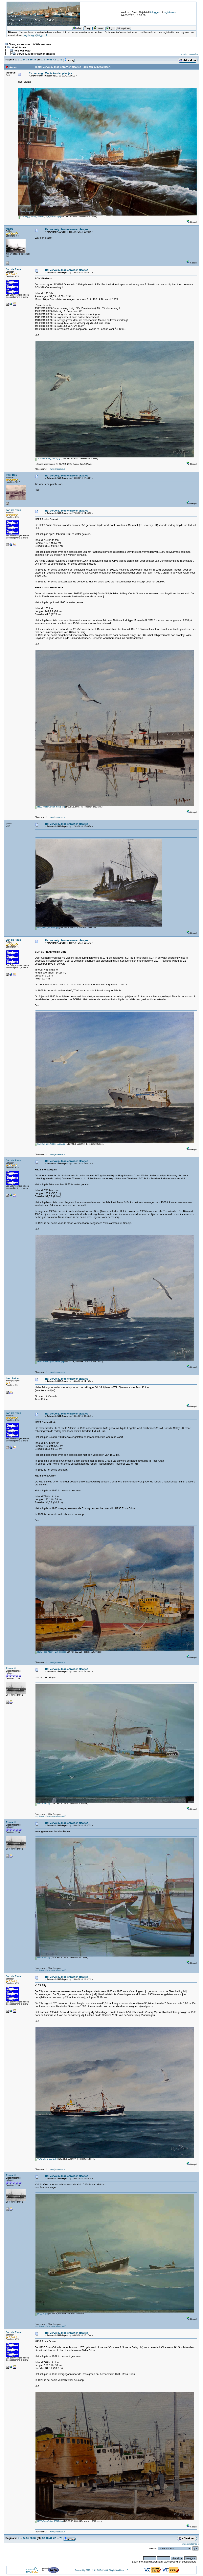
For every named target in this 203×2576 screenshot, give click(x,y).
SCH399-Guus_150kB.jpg (47, 458)
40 (47, 59)
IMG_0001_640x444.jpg (47, 928)
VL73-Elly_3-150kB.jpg (46, 2159)
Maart (9, 228)
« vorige (184, 54)
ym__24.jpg (41, 2314)
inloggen (155, 12)
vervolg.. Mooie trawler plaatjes (36, 53)
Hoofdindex (19, 47)
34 (24, 59)
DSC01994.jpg (42, 1958)
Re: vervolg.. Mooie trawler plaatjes (50, 73)
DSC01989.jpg (42, 1804)
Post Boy (11, 474)
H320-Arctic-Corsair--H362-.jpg (50, 807)
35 (27, 59)
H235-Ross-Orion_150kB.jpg (49, 2521)
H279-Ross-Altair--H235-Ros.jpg (50, 1652)
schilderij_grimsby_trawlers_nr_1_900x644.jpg (39, 217)
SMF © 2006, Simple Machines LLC (112, 2570)
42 (54, 59)
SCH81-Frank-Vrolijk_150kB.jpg (50, 1144)
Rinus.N (10, 1668)
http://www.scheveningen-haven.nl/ (50, 1816)
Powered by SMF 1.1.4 (85, 2570)
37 (34, 59)
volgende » (193, 54)
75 (60, 59)
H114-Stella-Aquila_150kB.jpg (49, 1362)
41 (50, 59)
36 (31, 59)
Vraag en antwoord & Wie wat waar (30, 44)
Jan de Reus (13, 269)
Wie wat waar (22, 50)
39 (43, 59)
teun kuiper (13, 1378)
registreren (170, 12)
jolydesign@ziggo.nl (35, 35)
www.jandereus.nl (57, 469)
